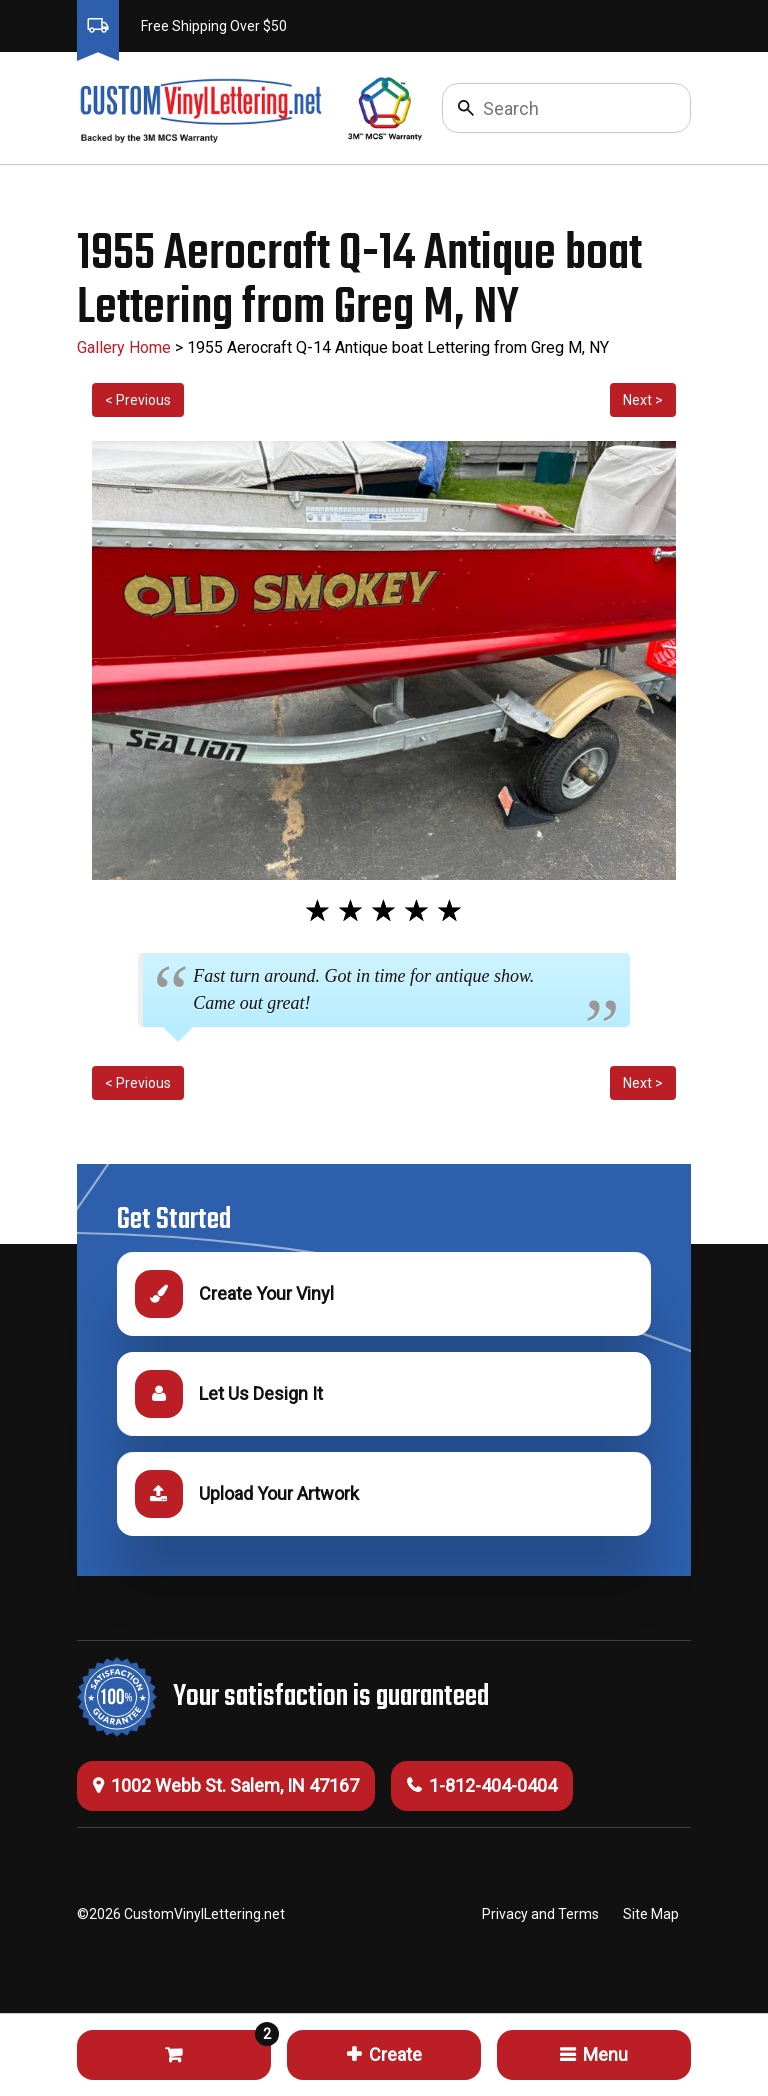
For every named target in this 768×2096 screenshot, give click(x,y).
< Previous (138, 400)
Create (384, 2054)
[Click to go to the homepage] (199, 108)
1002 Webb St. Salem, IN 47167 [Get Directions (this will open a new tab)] (226, 1785)
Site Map (651, 1914)
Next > (643, 400)
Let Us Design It (229, 1394)
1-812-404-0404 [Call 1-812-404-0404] (482, 1785)
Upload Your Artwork (247, 1494)
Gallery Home (124, 347)
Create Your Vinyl (234, 1294)
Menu (594, 2054)
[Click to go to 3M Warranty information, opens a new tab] (385, 108)
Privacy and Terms (540, 1914)
